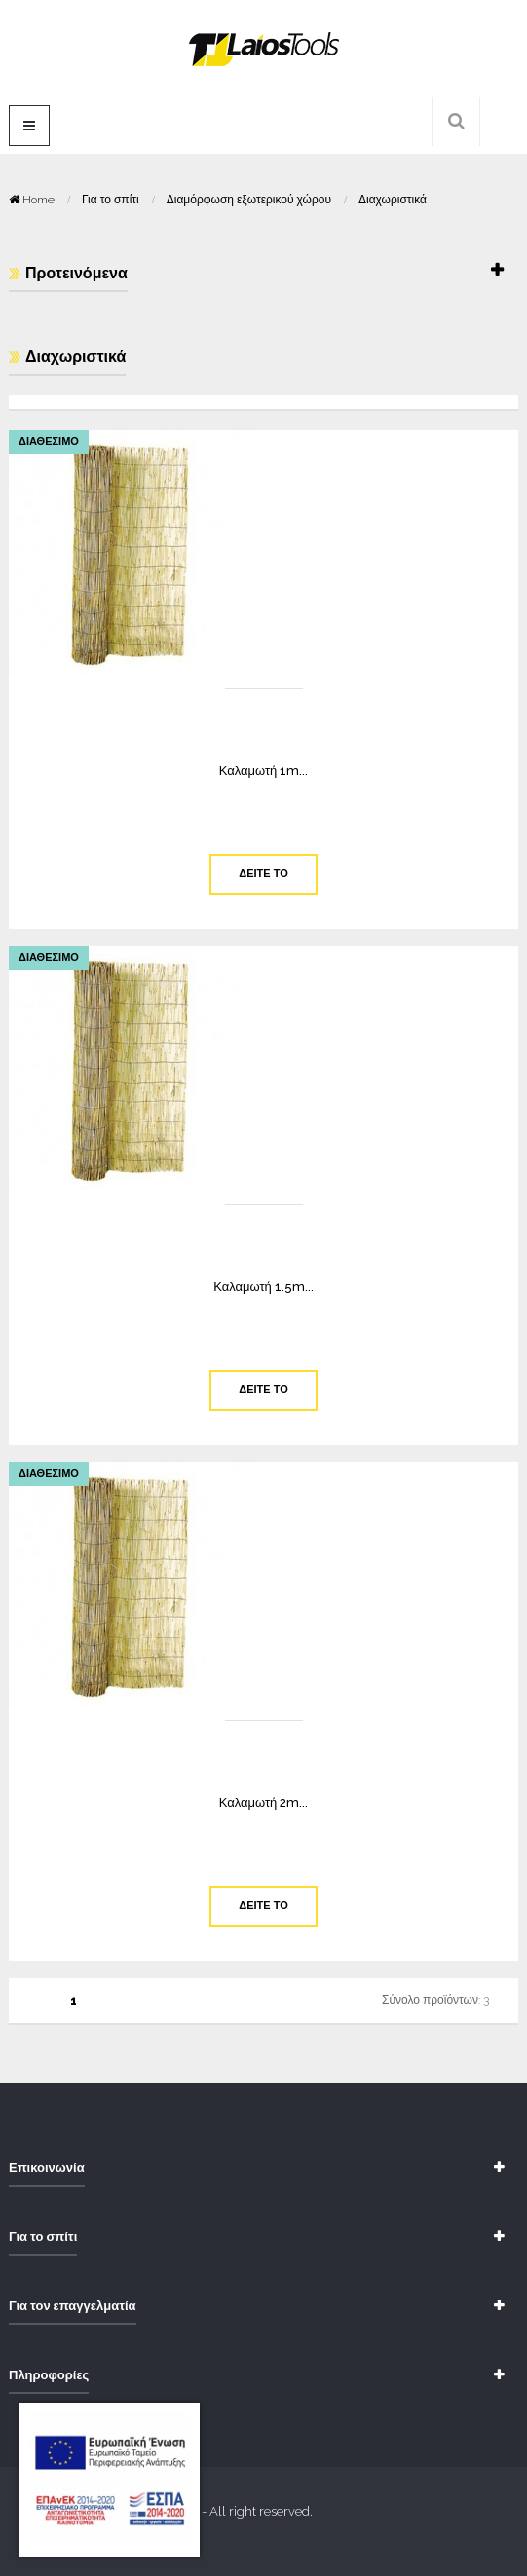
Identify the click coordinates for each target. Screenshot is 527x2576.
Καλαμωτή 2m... (264, 1802)
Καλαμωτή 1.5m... (263, 1286)
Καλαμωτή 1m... (264, 770)
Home (33, 199)
